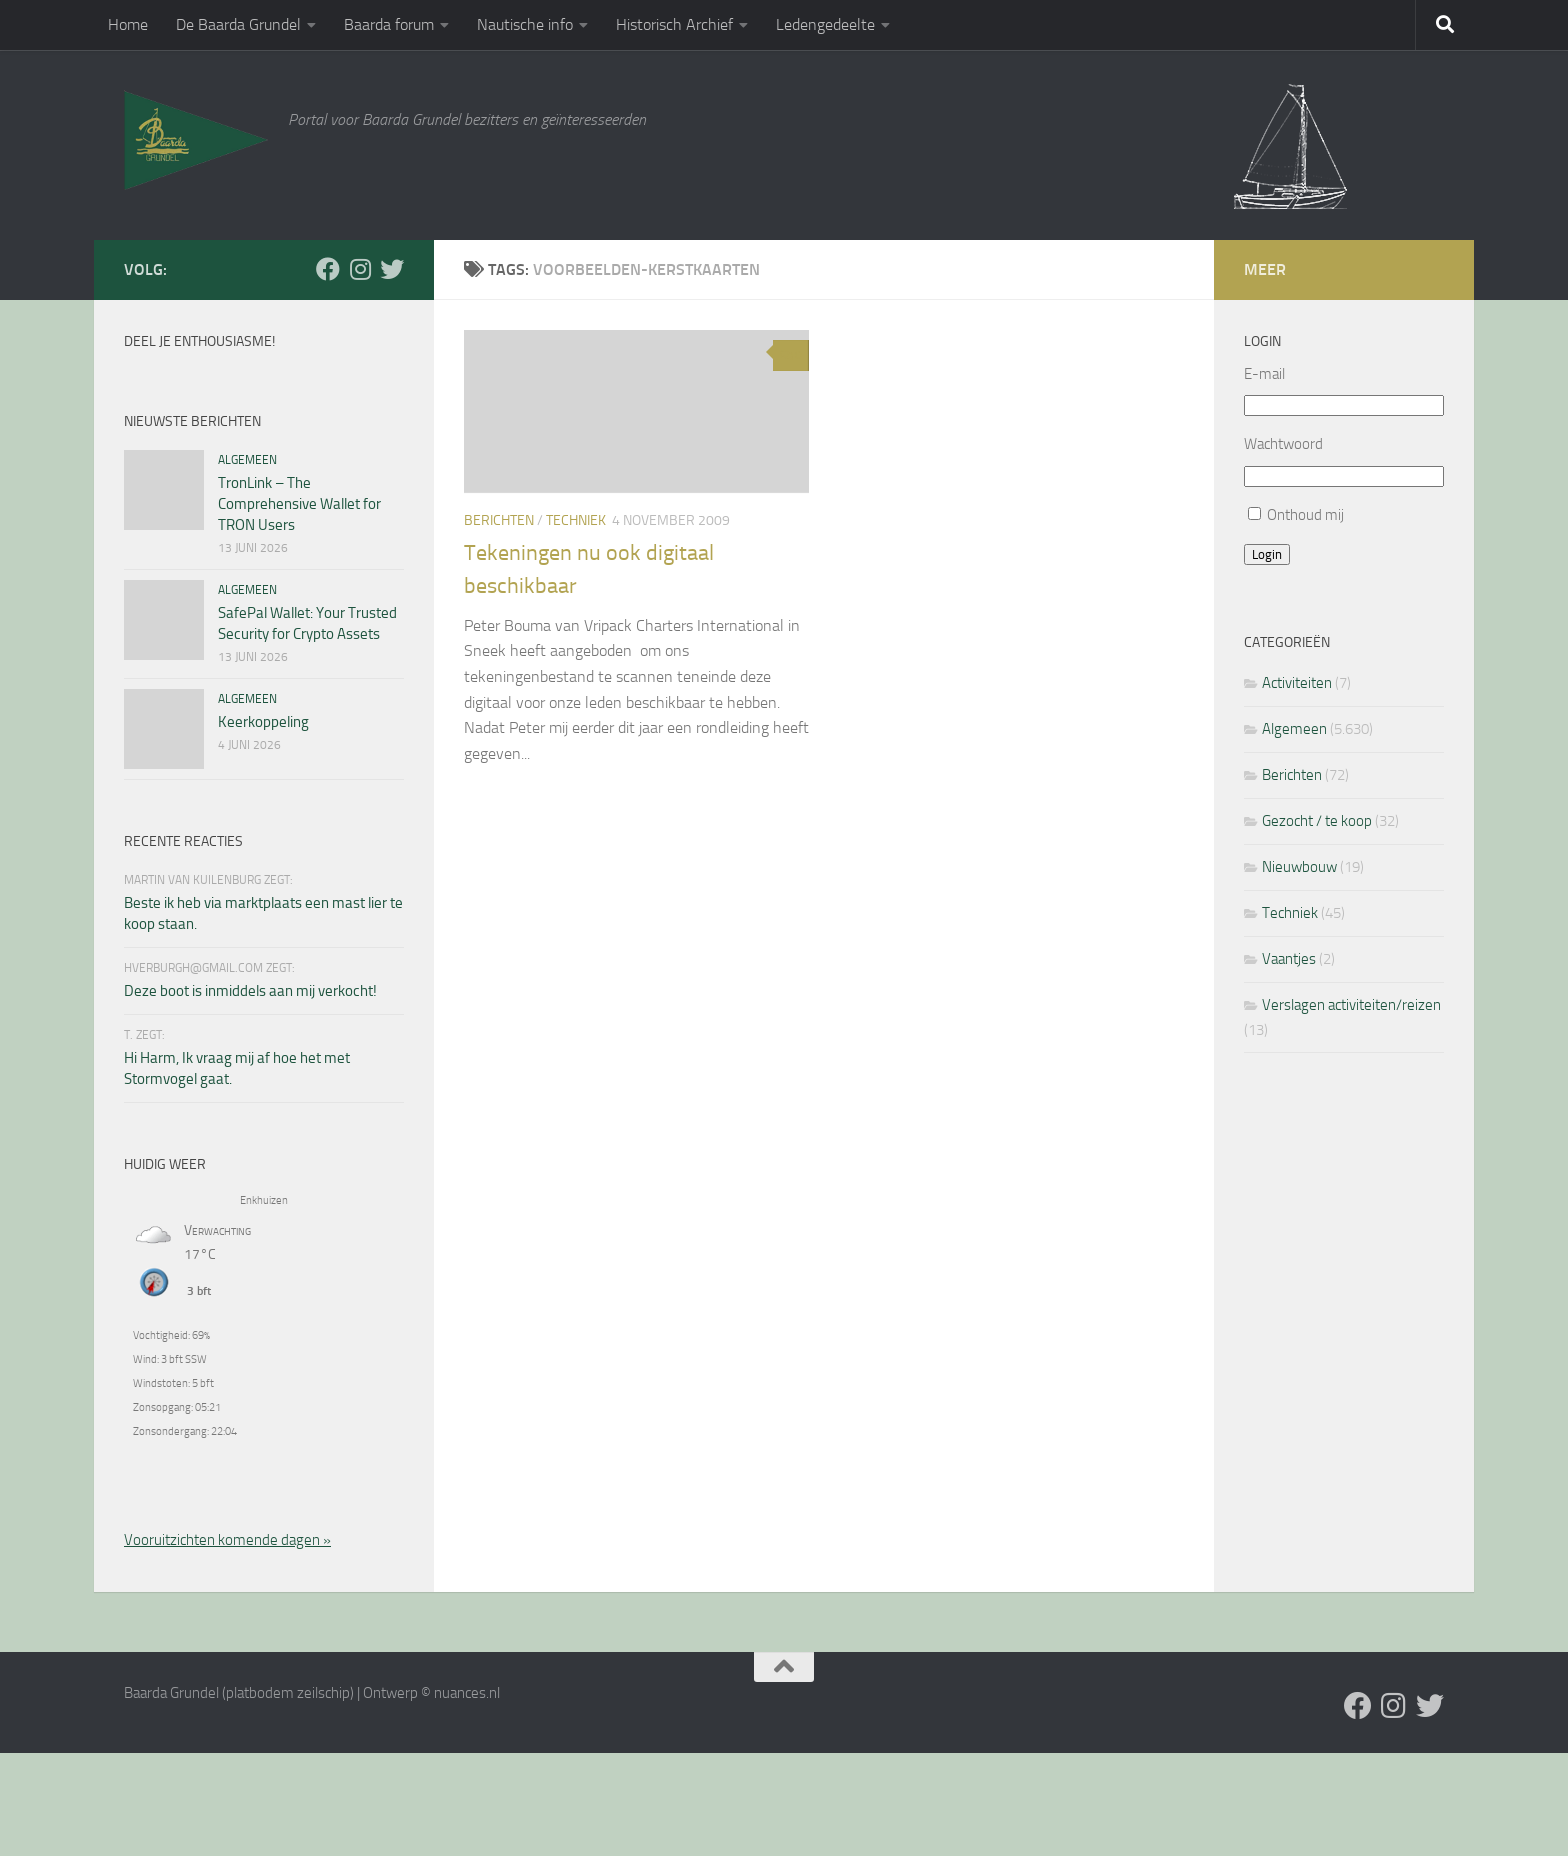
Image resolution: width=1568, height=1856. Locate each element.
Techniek (576, 520)
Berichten (499, 520)
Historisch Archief (674, 24)
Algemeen (247, 460)
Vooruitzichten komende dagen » (227, 1540)
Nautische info (525, 24)
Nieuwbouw (1299, 867)
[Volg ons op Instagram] (360, 269)
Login (1267, 554)
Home (128, 24)
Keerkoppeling (263, 722)
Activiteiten (1297, 683)
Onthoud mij (1305, 515)
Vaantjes (1289, 959)
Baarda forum (389, 24)
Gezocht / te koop (1317, 821)
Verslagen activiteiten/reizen (1351, 1005)
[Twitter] (392, 269)
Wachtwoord (1283, 444)
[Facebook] (328, 269)
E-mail (1264, 374)
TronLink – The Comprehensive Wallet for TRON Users (299, 504)
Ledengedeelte (825, 24)
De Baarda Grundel (238, 24)
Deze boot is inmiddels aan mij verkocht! (250, 991)
